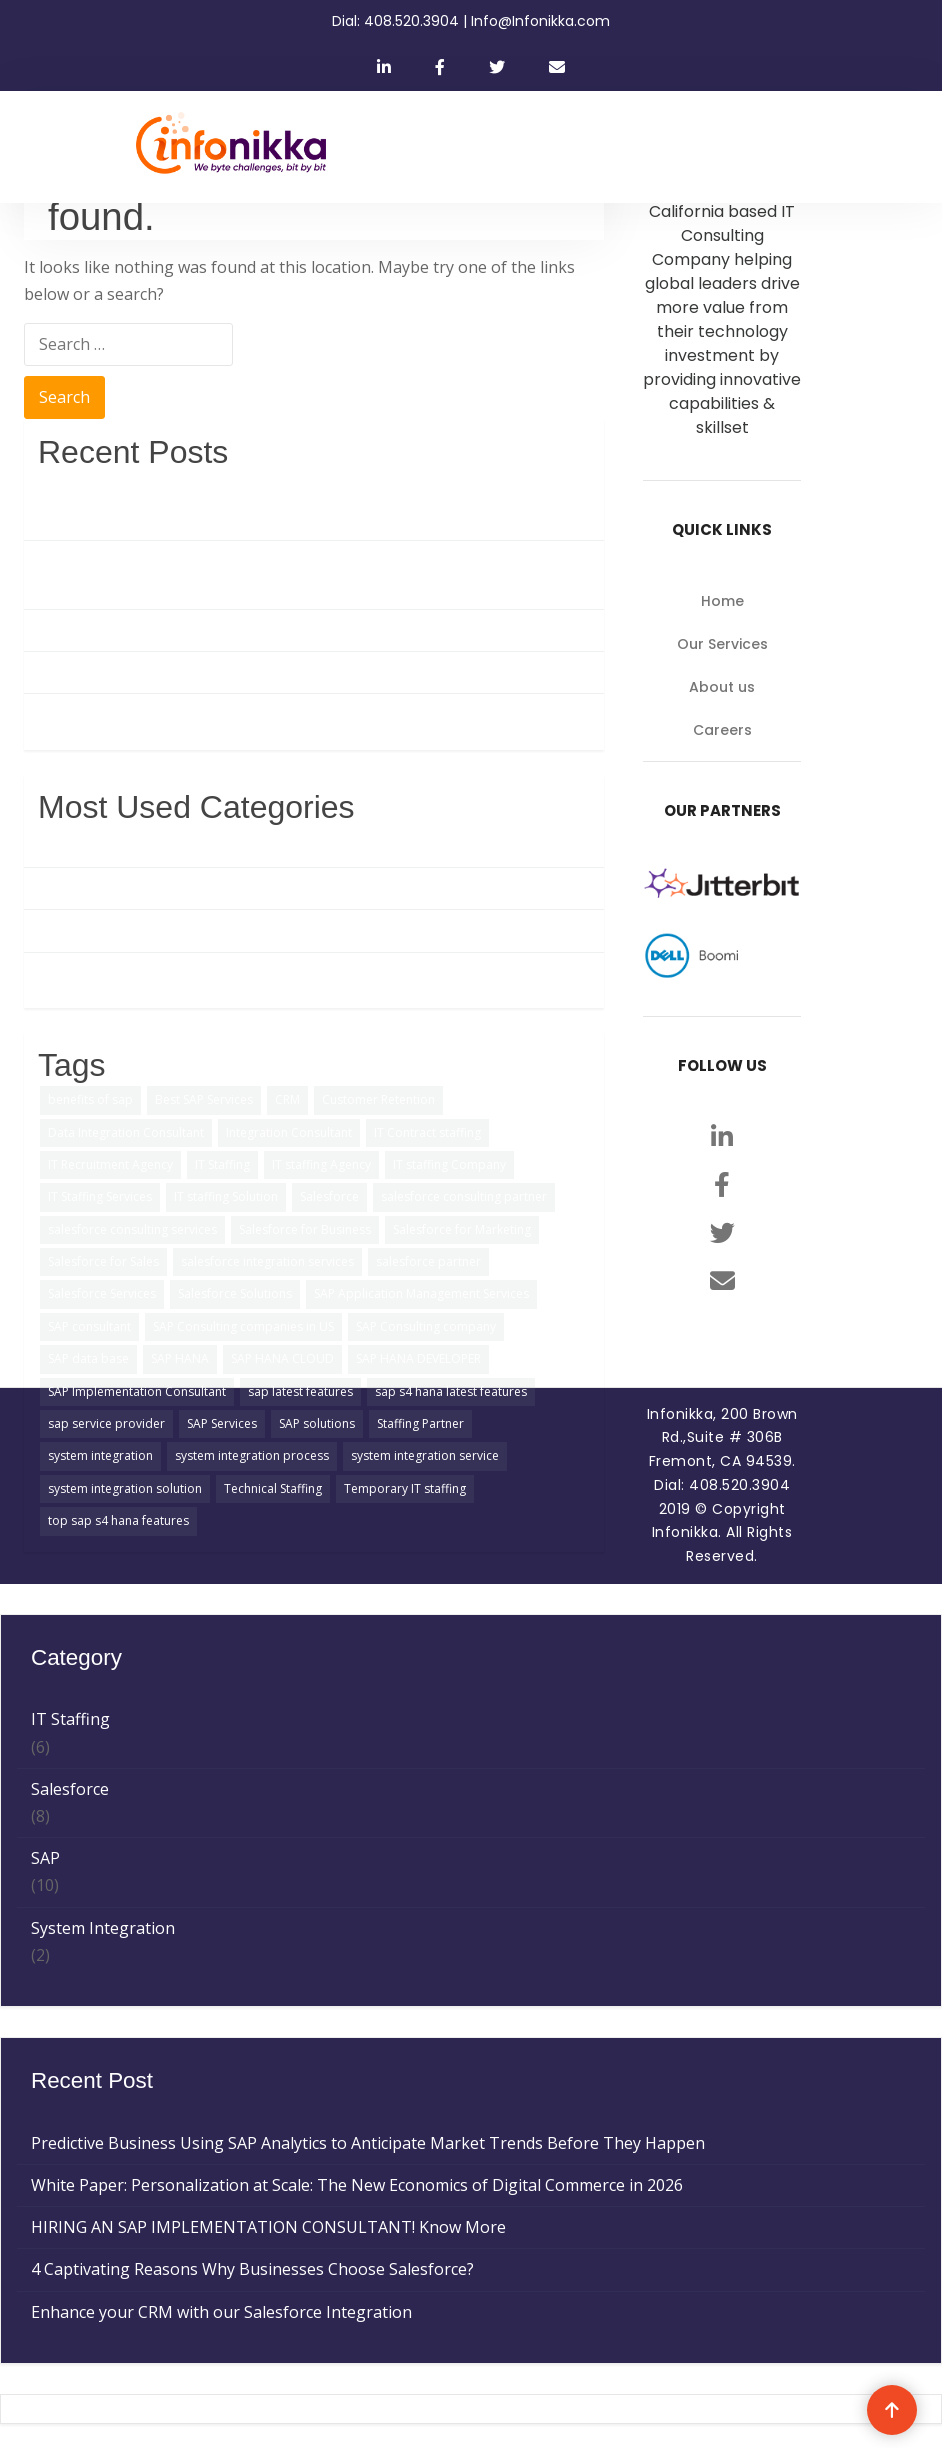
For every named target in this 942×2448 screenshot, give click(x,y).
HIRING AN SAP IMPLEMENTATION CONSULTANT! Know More (275, 630)
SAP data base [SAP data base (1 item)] (88, 1358)
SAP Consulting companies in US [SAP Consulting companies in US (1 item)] (243, 1326)
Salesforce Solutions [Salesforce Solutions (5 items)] (235, 1293)
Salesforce (77, 888)
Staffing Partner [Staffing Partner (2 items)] (420, 1423)
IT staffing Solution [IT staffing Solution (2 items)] (226, 1196)
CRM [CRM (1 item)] (287, 1099)
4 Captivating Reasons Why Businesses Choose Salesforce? (259, 672)
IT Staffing (77, 930)
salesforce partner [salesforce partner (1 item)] (428, 1261)
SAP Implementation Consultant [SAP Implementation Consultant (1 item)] (137, 1391)
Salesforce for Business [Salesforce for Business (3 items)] (305, 1229)
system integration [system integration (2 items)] (100, 1455)
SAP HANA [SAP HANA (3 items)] (180, 1358)
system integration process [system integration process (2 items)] (252, 1455)
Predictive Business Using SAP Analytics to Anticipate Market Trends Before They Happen (294, 504)
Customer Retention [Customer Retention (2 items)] (378, 1099)
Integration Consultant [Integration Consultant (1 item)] (289, 1132)
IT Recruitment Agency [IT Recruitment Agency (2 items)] (110, 1164)
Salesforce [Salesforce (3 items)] (329, 1196)
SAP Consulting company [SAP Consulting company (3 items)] (426, 1326)
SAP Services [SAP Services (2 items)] (222, 1423)
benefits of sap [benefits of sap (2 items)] (90, 1099)
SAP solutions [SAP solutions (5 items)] (317, 1423)
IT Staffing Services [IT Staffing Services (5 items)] (100, 1196)
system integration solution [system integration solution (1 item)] (125, 1488)
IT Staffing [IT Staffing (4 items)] (222, 1164)
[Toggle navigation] (788, 147)
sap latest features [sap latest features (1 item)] (300, 1391)
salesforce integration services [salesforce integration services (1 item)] (267, 1261)
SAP (52, 846)
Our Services (722, 644)
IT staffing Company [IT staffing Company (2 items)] (449, 1164)
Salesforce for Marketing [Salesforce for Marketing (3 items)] (462, 1229)
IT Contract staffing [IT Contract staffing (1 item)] (427, 1132)
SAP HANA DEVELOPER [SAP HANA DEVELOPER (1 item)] (418, 1358)
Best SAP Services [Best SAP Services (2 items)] (204, 1099)
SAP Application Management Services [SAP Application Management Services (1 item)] (421, 1293)
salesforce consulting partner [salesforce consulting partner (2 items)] (464, 1196)
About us (722, 687)
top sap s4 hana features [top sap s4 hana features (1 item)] (118, 1520)
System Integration (110, 973)
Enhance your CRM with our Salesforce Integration (228, 714)
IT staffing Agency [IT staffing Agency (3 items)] (321, 1164)
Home (722, 601)
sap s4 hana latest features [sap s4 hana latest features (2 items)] (451, 1391)
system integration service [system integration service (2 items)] (425, 1455)
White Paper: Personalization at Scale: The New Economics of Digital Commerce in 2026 (293, 574)
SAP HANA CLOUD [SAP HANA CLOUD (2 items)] (282, 1358)
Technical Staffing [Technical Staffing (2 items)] (273, 1488)
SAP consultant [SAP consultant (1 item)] (89, 1326)
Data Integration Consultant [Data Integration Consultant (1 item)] (126, 1132)
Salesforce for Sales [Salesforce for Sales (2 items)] (103, 1261)
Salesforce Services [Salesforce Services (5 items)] (102, 1293)
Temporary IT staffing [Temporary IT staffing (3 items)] (405, 1488)
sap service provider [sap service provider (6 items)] (106, 1423)
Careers (722, 730)
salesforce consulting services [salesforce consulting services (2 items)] (132, 1229)
